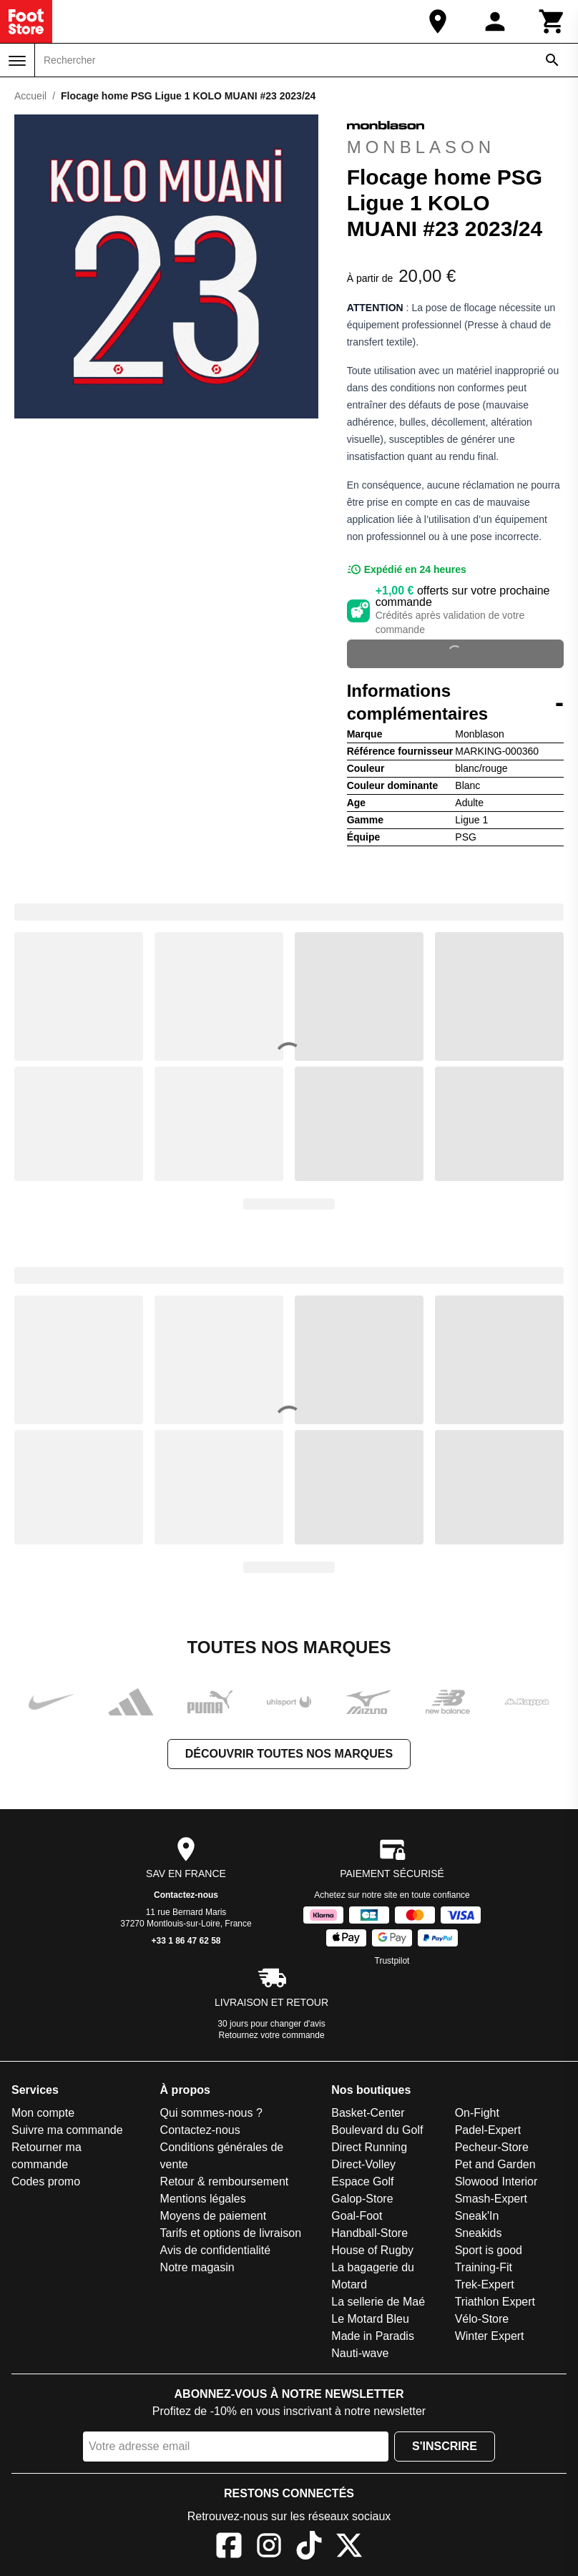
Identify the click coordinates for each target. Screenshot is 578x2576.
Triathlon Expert (495, 2302)
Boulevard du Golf (377, 2130)
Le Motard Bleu (370, 2319)
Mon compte (42, 2113)
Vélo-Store (482, 2319)
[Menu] (17, 61)
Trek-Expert (484, 2284)
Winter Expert (489, 2336)
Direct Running (369, 2147)
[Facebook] (229, 2548)
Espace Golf (362, 2181)
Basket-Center (367, 2113)
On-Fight (477, 2113)
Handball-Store (369, 2233)
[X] (349, 2548)
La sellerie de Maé (378, 2302)
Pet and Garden (495, 2164)
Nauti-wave (359, 2353)
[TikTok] (309, 2548)
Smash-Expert (491, 2199)
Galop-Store (362, 2199)
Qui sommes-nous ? (211, 2113)
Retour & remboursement (224, 2181)
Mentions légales (203, 2199)
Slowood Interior (496, 2181)
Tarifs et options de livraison (230, 2233)
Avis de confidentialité (215, 2250)
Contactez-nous (186, 1895)
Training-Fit (483, 2267)
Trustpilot (392, 1961)
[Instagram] (269, 2548)
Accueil (30, 96)
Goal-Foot (356, 2216)
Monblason (421, 135)
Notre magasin (197, 2267)
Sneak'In (477, 2216)
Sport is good (488, 2250)
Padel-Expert (488, 2130)
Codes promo (45, 2181)
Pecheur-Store (492, 2147)
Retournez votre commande (272, 2035)
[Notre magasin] (437, 21)
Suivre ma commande (67, 2130)
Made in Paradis (372, 2336)
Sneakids (478, 2233)
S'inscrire (444, 2446)
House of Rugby (372, 2250)
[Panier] (552, 21)
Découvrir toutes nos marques (289, 1754)
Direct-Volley (363, 2164)
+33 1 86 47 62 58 (185, 1941)
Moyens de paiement (213, 2216)
